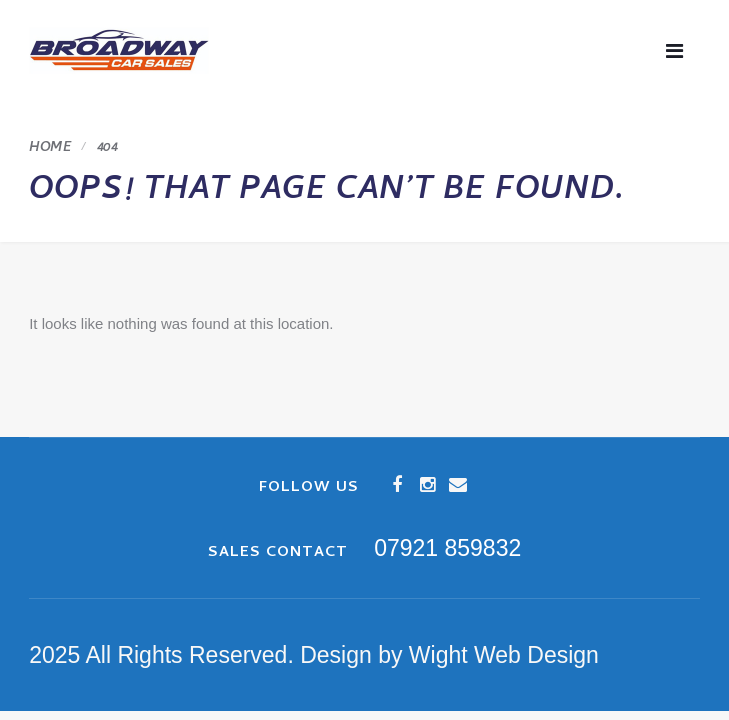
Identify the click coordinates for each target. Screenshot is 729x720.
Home (50, 148)
